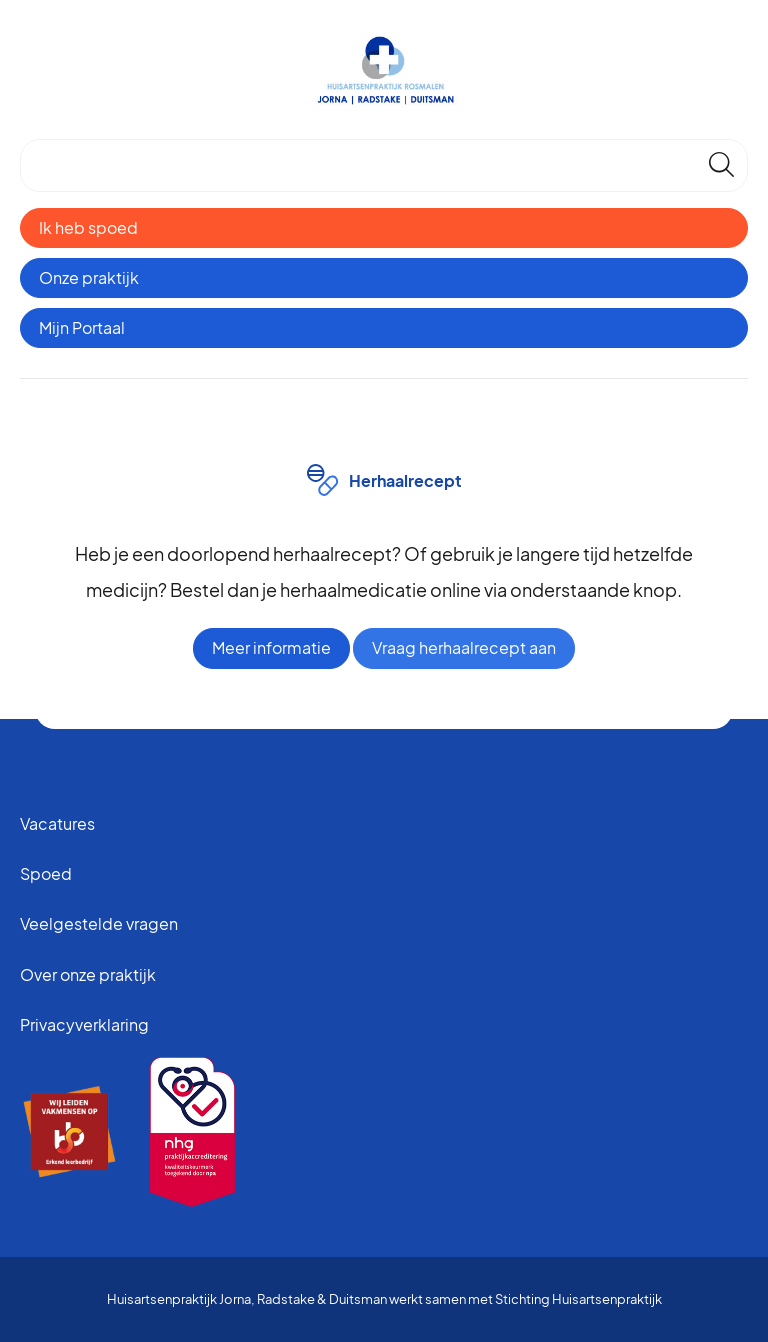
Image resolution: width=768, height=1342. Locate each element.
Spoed (46, 873)
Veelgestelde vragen (99, 923)
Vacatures (57, 823)
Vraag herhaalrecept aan (464, 647)
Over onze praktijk (88, 974)
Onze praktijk (89, 277)
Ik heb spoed (88, 227)
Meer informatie (271, 647)
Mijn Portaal (82, 327)
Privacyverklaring (84, 1024)
